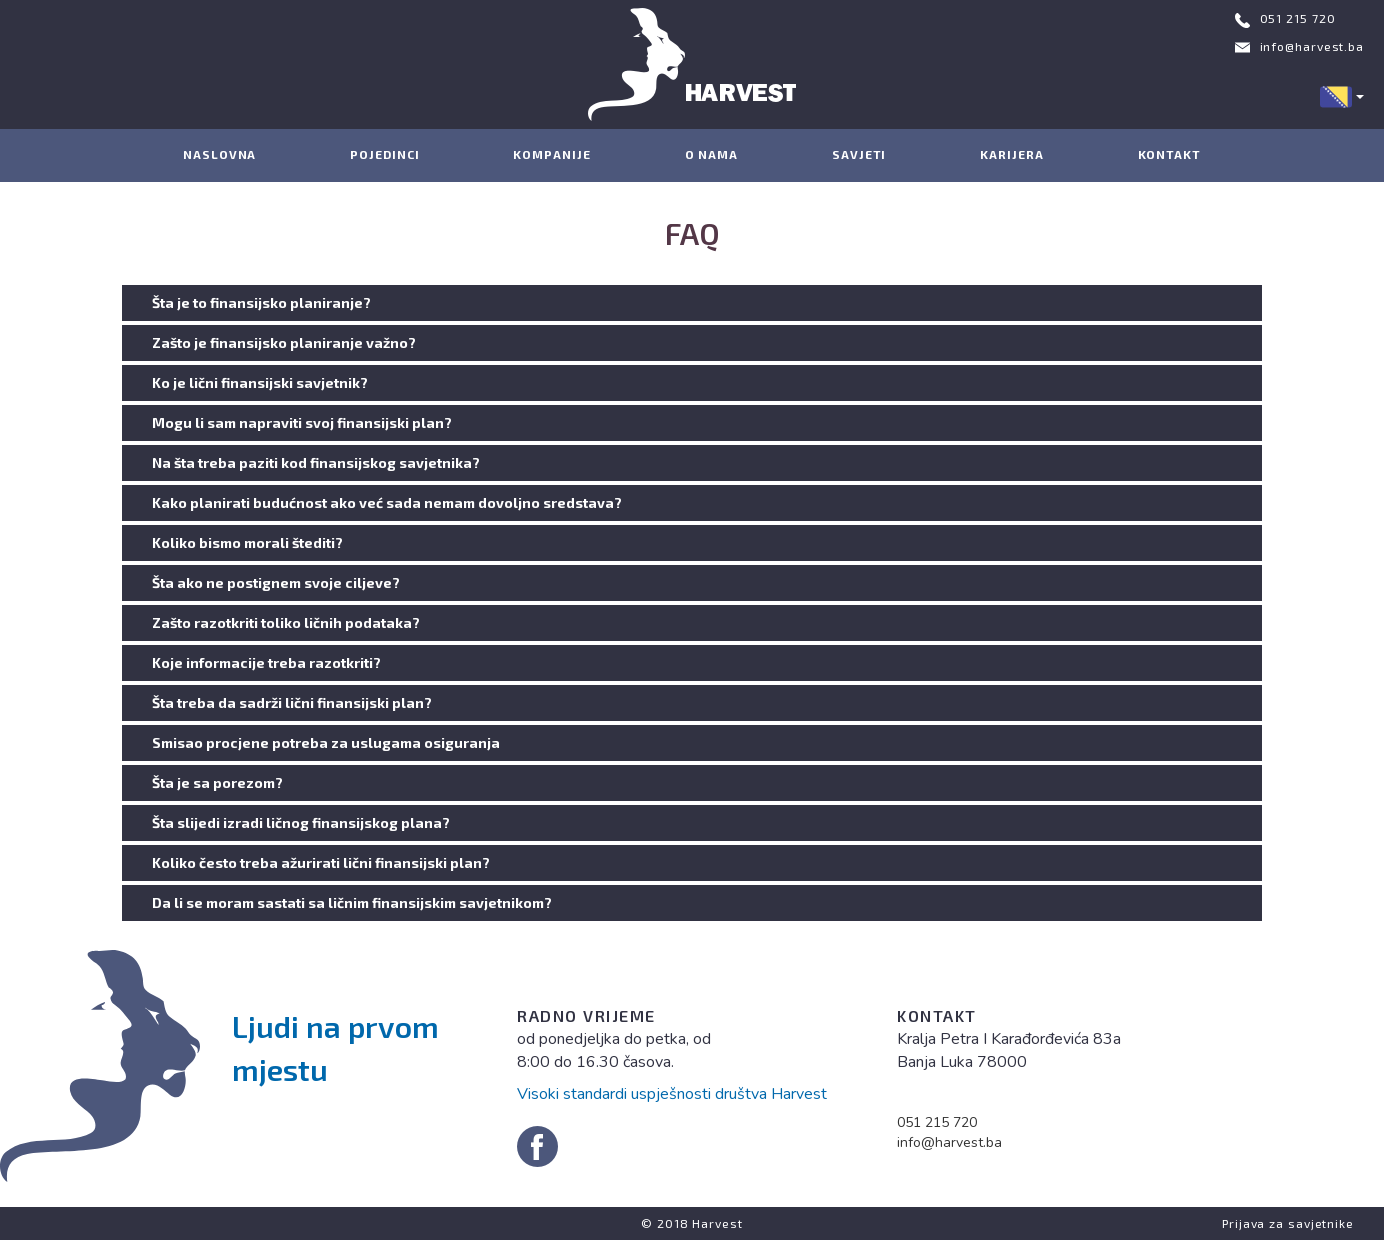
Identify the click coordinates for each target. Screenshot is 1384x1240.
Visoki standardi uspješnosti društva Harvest (672, 1094)
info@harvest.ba (1312, 46)
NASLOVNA (219, 154)
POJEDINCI (384, 154)
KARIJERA (1011, 154)
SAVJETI (859, 154)
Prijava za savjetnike (1288, 1223)
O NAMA (711, 154)
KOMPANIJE (551, 154)
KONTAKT (1169, 154)
